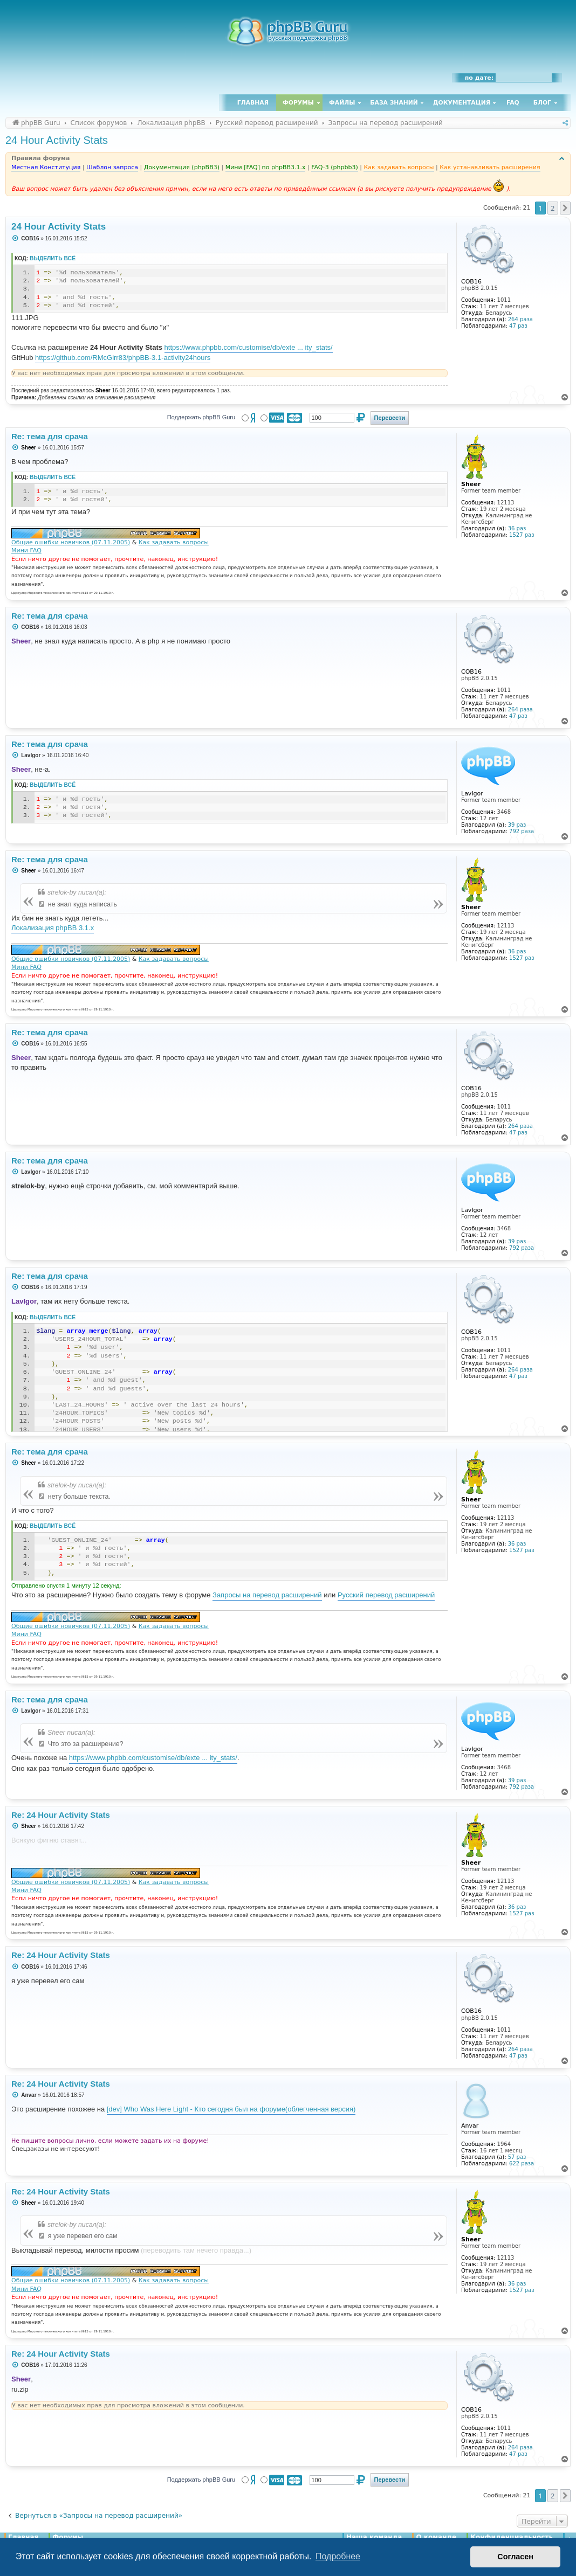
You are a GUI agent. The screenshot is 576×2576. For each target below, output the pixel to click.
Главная (253, 102)
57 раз (517, 2157)
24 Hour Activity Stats (56, 140)
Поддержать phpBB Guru (201, 417)
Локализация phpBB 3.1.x (52, 928)
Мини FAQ (26, 550)
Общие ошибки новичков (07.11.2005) (70, 542)
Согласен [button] (515, 2556)
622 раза (521, 2163)
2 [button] (552, 208)
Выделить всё (53, 258)
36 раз (517, 528)
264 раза (520, 319)
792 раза (521, 831)
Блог (542, 102)
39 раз (517, 825)
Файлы (342, 102)
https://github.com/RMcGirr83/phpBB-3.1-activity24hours (122, 358)
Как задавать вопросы (174, 542)
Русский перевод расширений (386, 1595)
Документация (461, 102)
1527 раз (521, 535)
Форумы (298, 102)
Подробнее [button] (338, 2556)
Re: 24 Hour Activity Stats (60, 1814)
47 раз (518, 326)
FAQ (512, 102)
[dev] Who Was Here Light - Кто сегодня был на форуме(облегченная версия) (231, 2109)
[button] (565, 208)
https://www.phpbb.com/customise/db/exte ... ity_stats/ (248, 347)
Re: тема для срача (49, 436)
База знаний (394, 102)
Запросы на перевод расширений (267, 1595)
